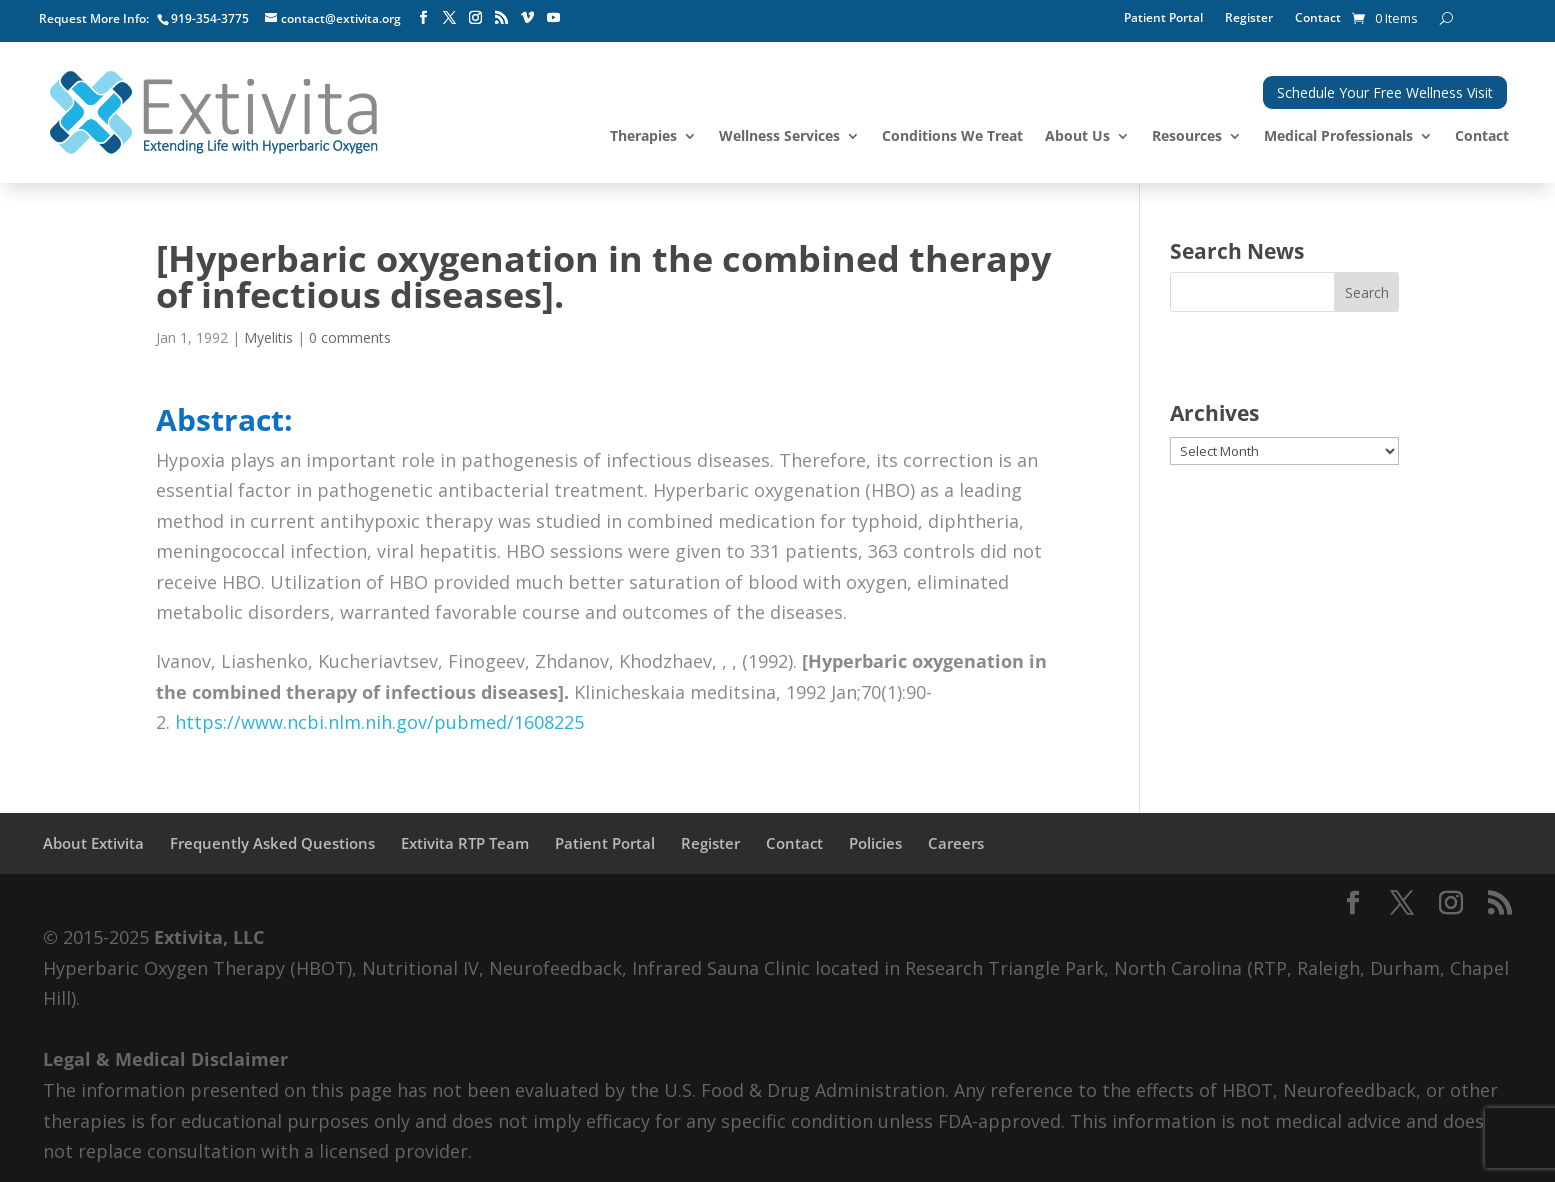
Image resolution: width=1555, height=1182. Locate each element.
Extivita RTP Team (465, 843)
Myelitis (268, 337)
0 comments (350, 337)
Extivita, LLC (209, 937)
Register (1249, 18)
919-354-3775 (210, 18)
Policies (875, 843)
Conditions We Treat (952, 137)
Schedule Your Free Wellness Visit (1385, 92)
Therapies (643, 137)
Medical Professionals (1338, 137)
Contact (1318, 18)
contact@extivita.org (341, 18)
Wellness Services (779, 137)
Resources (1187, 137)
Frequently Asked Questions (272, 843)
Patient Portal (1163, 18)
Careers (956, 843)
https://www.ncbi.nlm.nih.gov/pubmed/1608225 (379, 722)
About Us (1077, 137)
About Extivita (93, 843)
